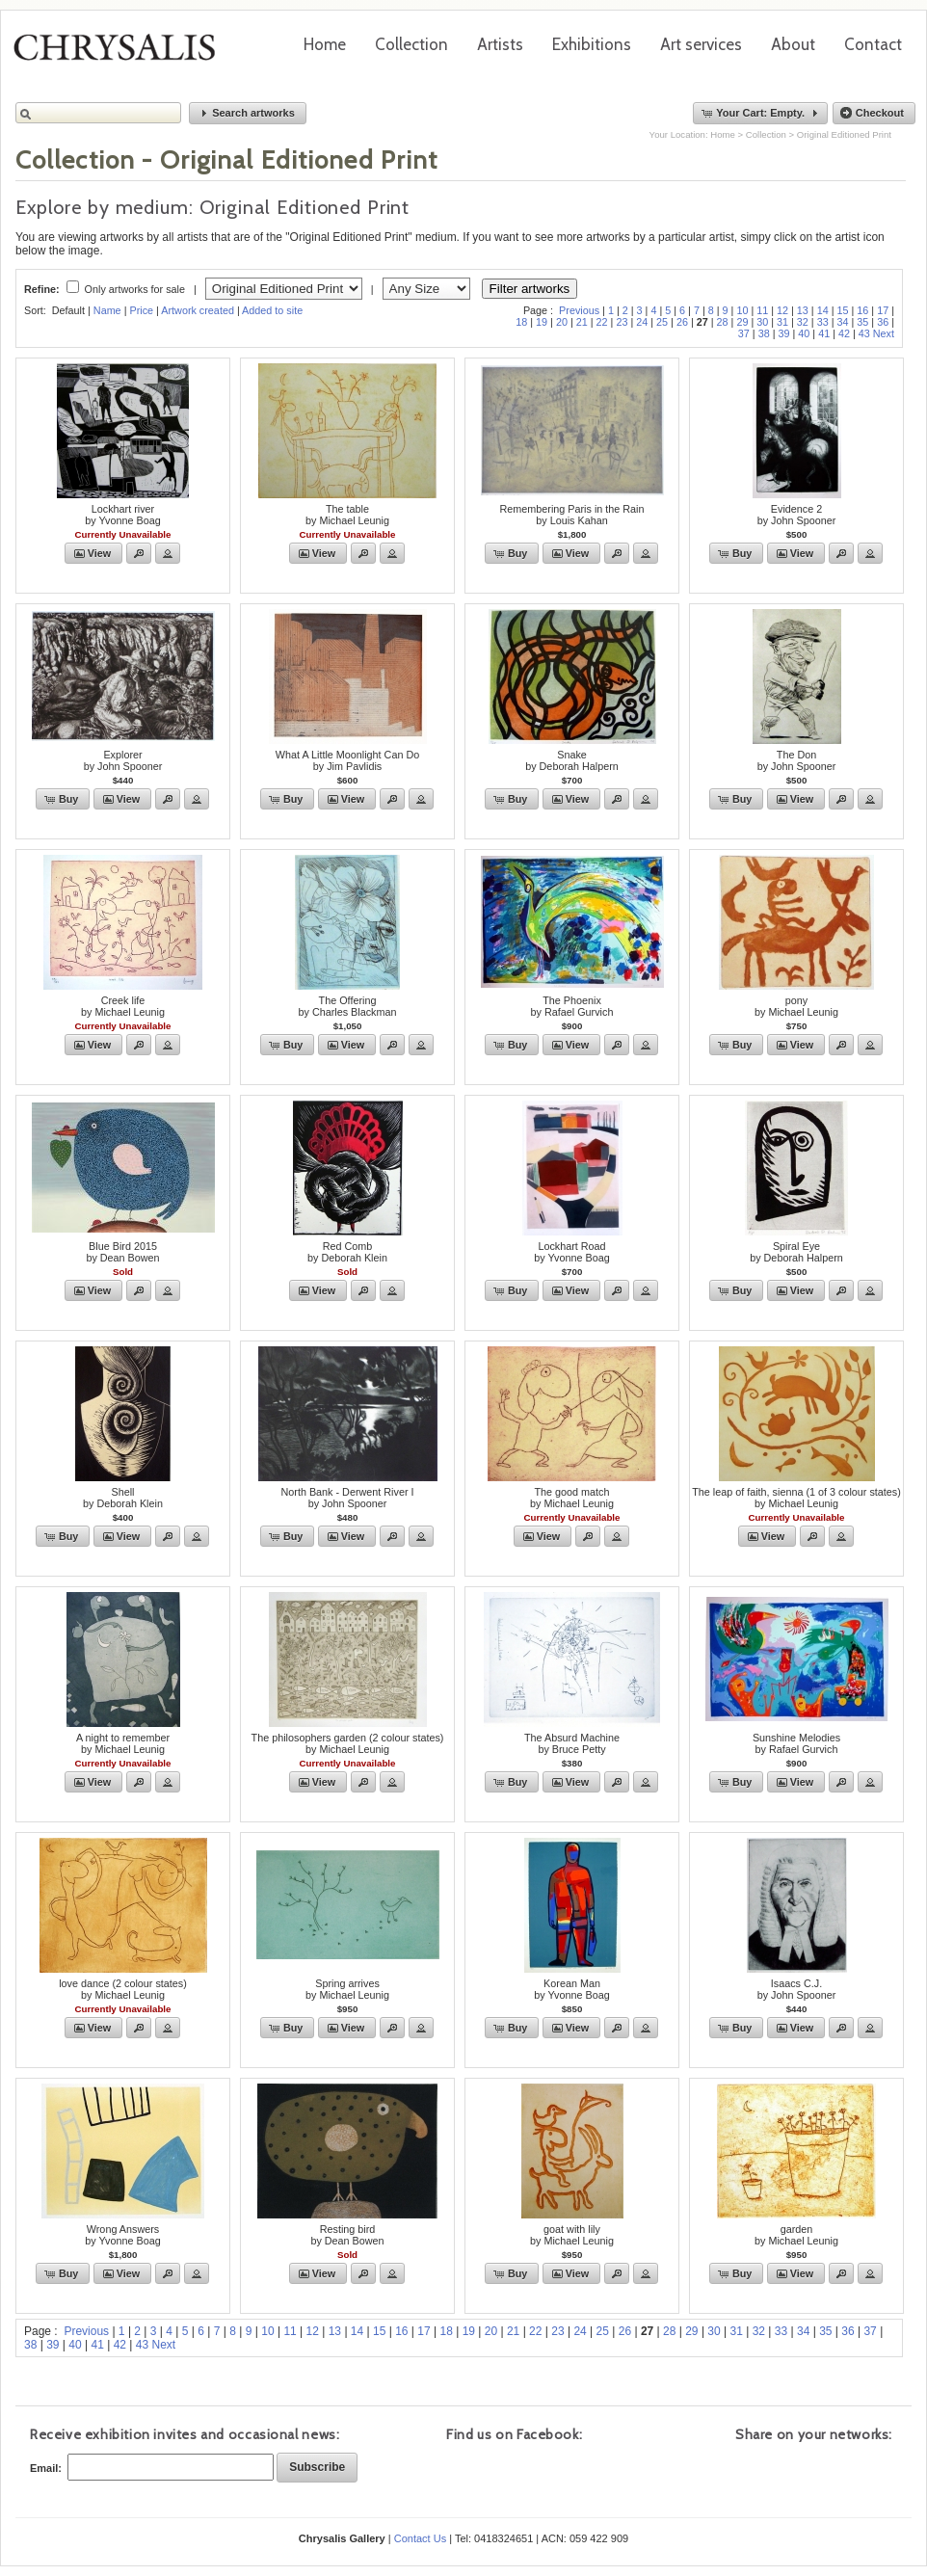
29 (742, 322)
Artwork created (197, 310)
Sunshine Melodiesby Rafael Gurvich (796, 1743)
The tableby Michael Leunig (347, 514)
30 (762, 322)
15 (843, 310)
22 (602, 322)
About (793, 44)
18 (521, 322)
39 (783, 333)
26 (682, 322)
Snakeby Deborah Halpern (572, 760)
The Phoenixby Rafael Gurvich (572, 1006)
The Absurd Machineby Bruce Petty (572, 1743)
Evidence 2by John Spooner (796, 514)
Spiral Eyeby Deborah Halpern (796, 1251)
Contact (873, 44)
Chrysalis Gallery (121, 54)
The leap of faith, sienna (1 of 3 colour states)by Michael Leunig (796, 1497)
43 (864, 333)
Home (325, 44)
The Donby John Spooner (796, 760)
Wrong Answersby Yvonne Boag (122, 2234)
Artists (500, 44)
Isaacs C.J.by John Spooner (796, 1989)
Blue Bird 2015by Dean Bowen (122, 1251)
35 (862, 322)
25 (662, 322)
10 (742, 310)
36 (882, 322)
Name (107, 310)
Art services (701, 44)
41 (824, 333)
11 (762, 310)
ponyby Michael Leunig (796, 1006)
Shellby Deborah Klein (123, 1497)
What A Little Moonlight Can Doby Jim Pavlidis (347, 760)
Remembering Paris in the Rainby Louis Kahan (571, 514)
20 (562, 322)
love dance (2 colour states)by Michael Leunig (123, 1989)
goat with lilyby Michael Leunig (572, 2234)
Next (883, 333)
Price (141, 310)
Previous (579, 310)
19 (541, 322)
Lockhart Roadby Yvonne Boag (571, 1251)
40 (803, 333)
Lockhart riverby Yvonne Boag (122, 514)
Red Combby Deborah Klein (347, 1251)
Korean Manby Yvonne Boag (571, 1989)
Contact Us (420, 2538)
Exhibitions (591, 44)
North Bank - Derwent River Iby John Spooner (346, 1497)
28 (722, 322)
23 (621, 322)
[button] (247, 113)
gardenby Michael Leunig (796, 2234)
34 (843, 322)
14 (823, 310)
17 (882, 310)
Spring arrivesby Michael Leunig (347, 1989)
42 (844, 333)
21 (582, 322)
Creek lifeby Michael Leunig (123, 1006)
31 (782, 322)
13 (802, 310)
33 (823, 322)
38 (764, 333)
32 (802, 322)
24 (642, 322)
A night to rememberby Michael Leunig (123, 1743)
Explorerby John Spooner (123, 760)
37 (744, 333)
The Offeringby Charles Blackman (347, 1006)
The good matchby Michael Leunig (572, 1497)
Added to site (272, 310)
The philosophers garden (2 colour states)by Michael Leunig (348, 1743)
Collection (411, 44)
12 (782, 310)
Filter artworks (530, 288)
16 (862, 310)
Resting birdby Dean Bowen (347, 2234)
